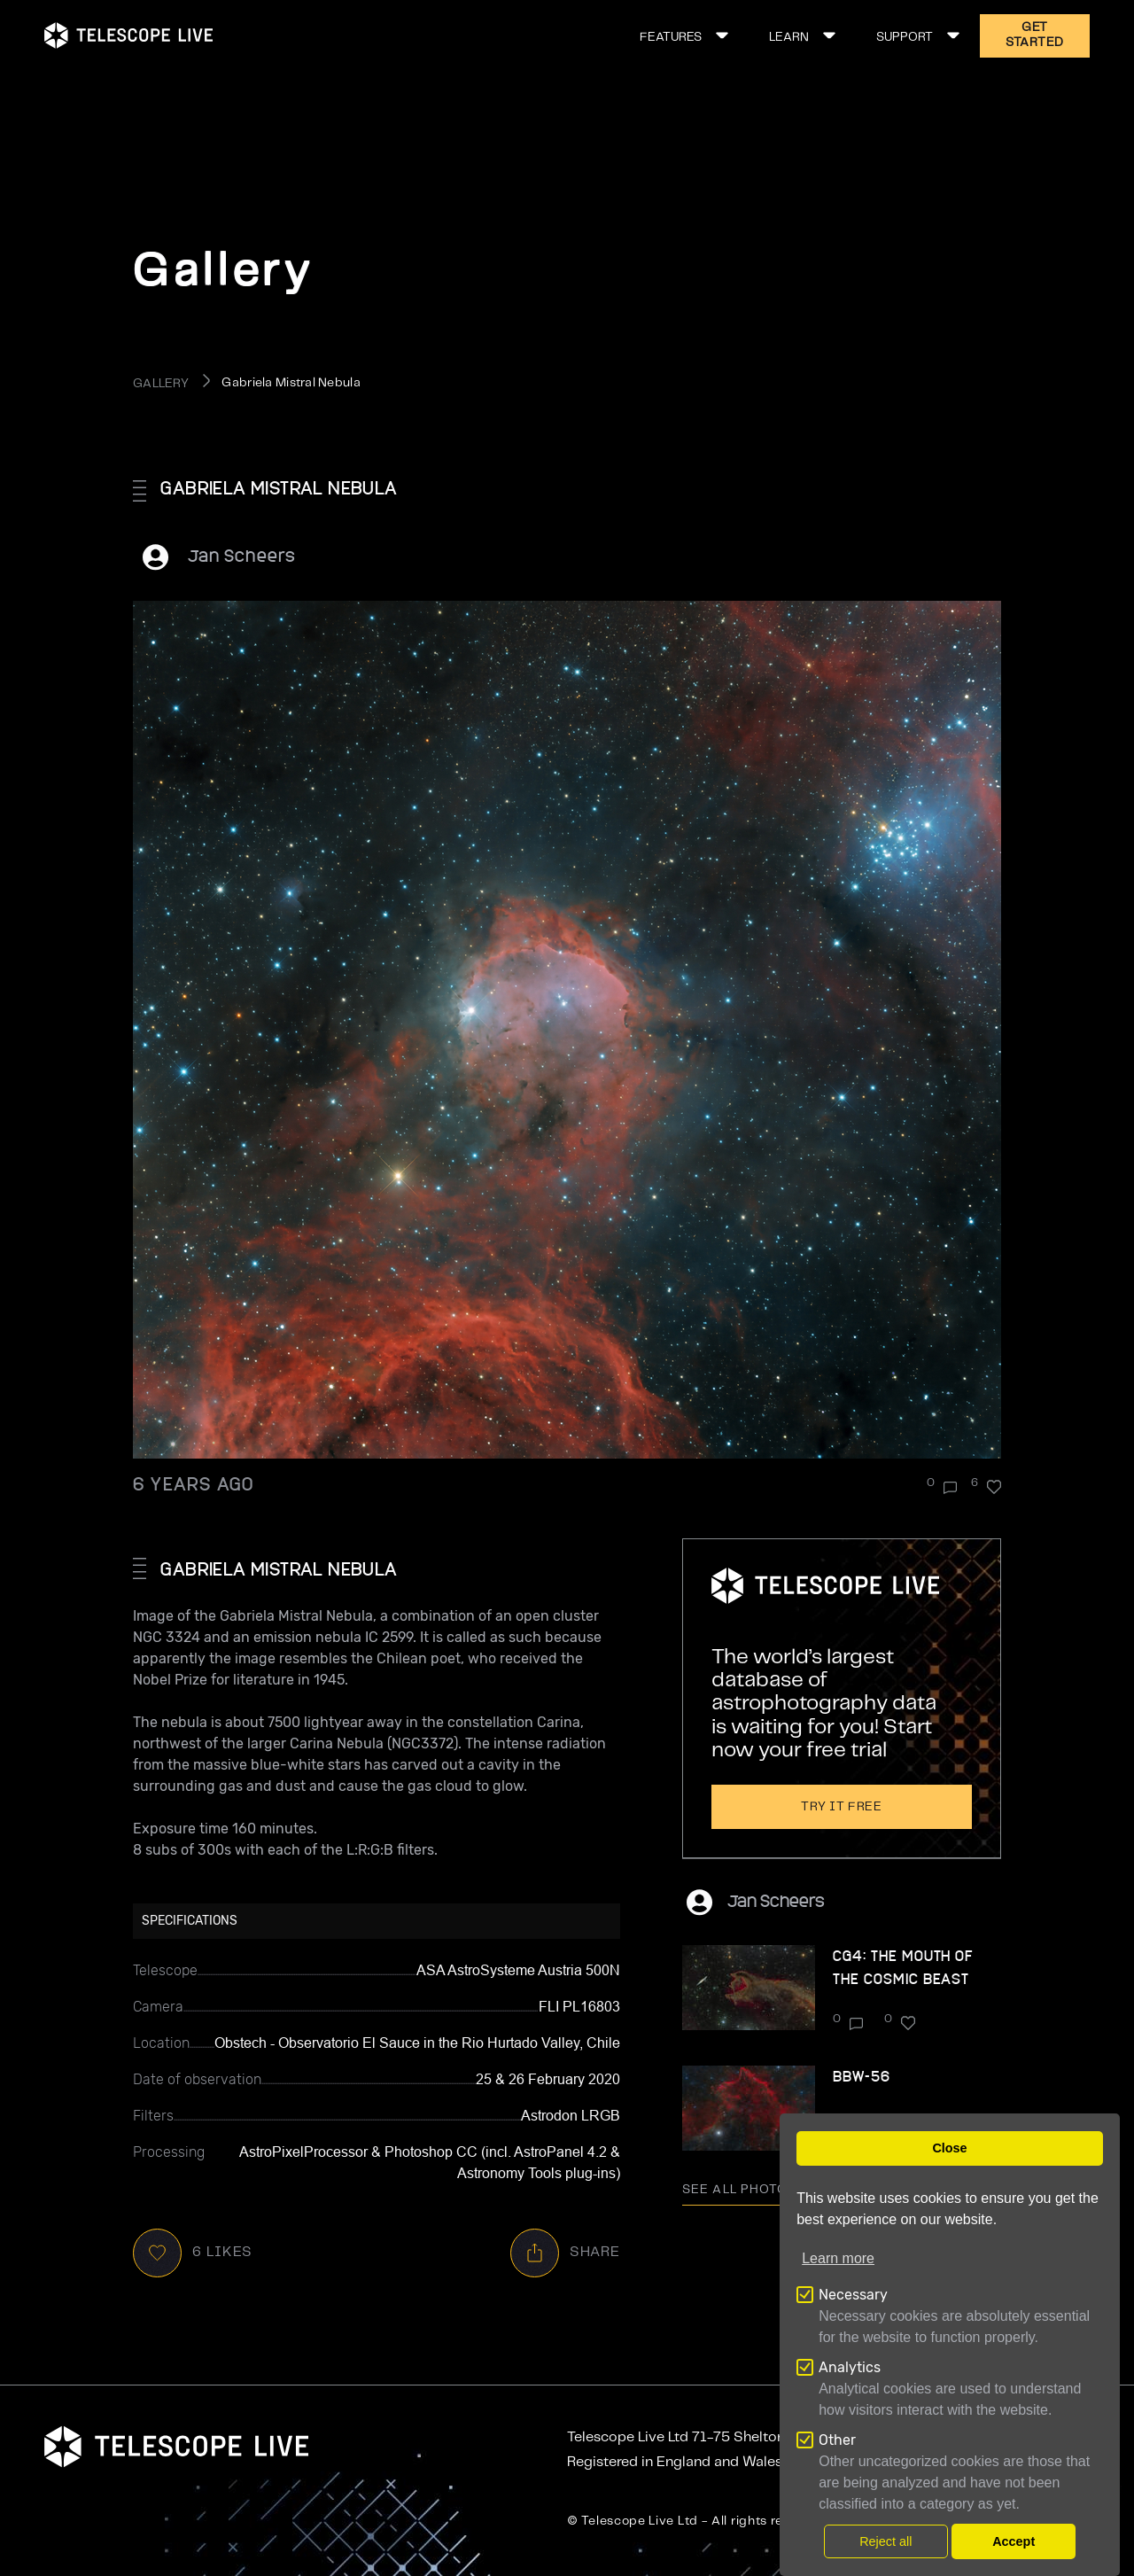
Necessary (853, 2294)
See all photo (747, 2189)
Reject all (885, 2541)
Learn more (838, 2258)
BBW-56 (861, 2075)
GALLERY (161, 383)
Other (837, 2440)
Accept (1013, 2541)
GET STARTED (1035, 35)
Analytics (850, 2367)
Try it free (841, 1807)
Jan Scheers (242, 555)
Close (949, 2148)
